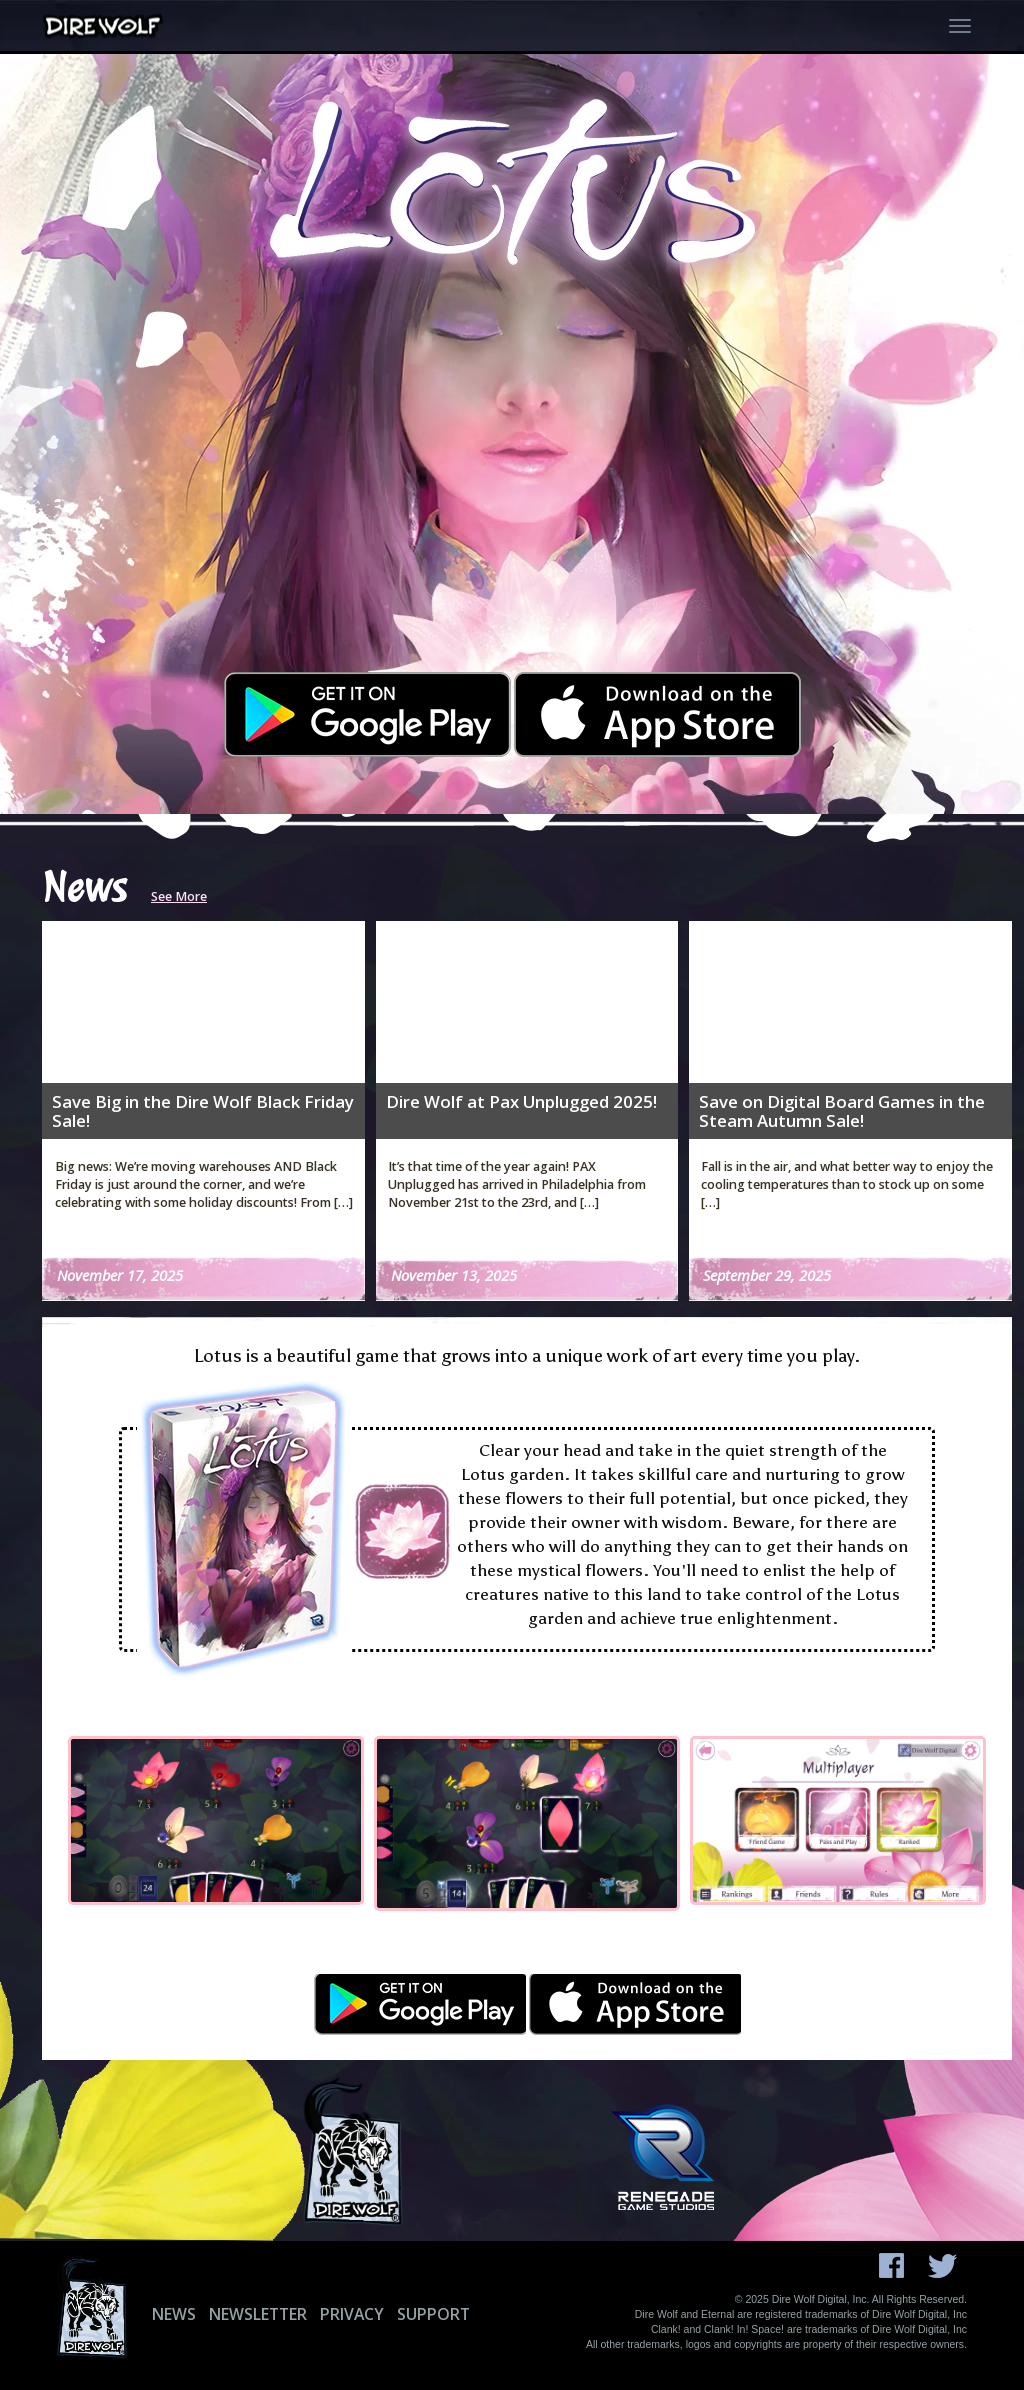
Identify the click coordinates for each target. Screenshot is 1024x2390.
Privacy (352, 2314)
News (174, 2314)
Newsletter (258, 2314)
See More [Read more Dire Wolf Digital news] (179, 896)
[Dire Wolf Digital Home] (106, 26)
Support (433, 2314)
